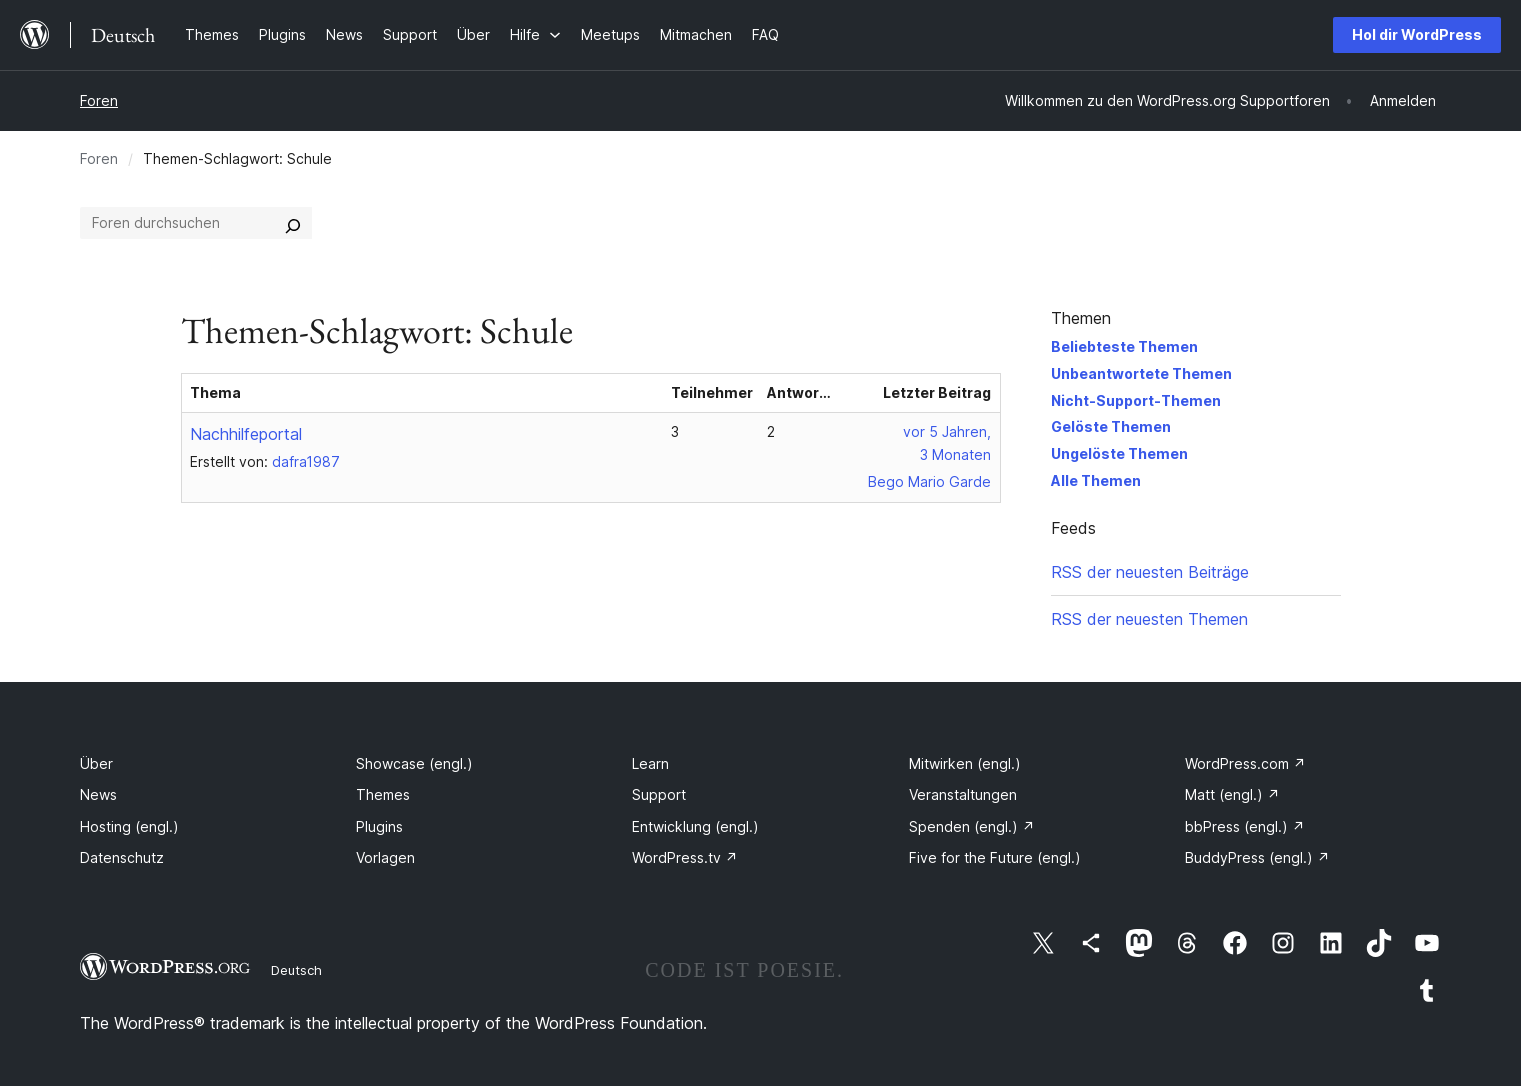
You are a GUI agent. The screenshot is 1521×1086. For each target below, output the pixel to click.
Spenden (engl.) (972, 826)
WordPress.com (1245, 763)
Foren (99, 100)
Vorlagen (385, 857)
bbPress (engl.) (1245, 826)
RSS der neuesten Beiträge (1150, 572)
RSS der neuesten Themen (1149, 619)
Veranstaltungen (963, 794)
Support (659, 794)
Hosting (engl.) (129, 826)
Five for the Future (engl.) (995, 857)
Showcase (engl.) (414, 763)
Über (96, 763)
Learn (650, 763)
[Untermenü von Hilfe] (535, 34)
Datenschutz (122, 857)
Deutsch (296, 970)
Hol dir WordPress (1417, 34)
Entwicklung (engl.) (695, 826)
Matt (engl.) (1232, 794)
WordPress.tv (685, 857)
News (98, 794)
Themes (383, 794)
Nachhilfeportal (246, 434)
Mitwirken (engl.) (965, 763)
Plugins (379, 826)
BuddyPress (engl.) (1257, 857)
